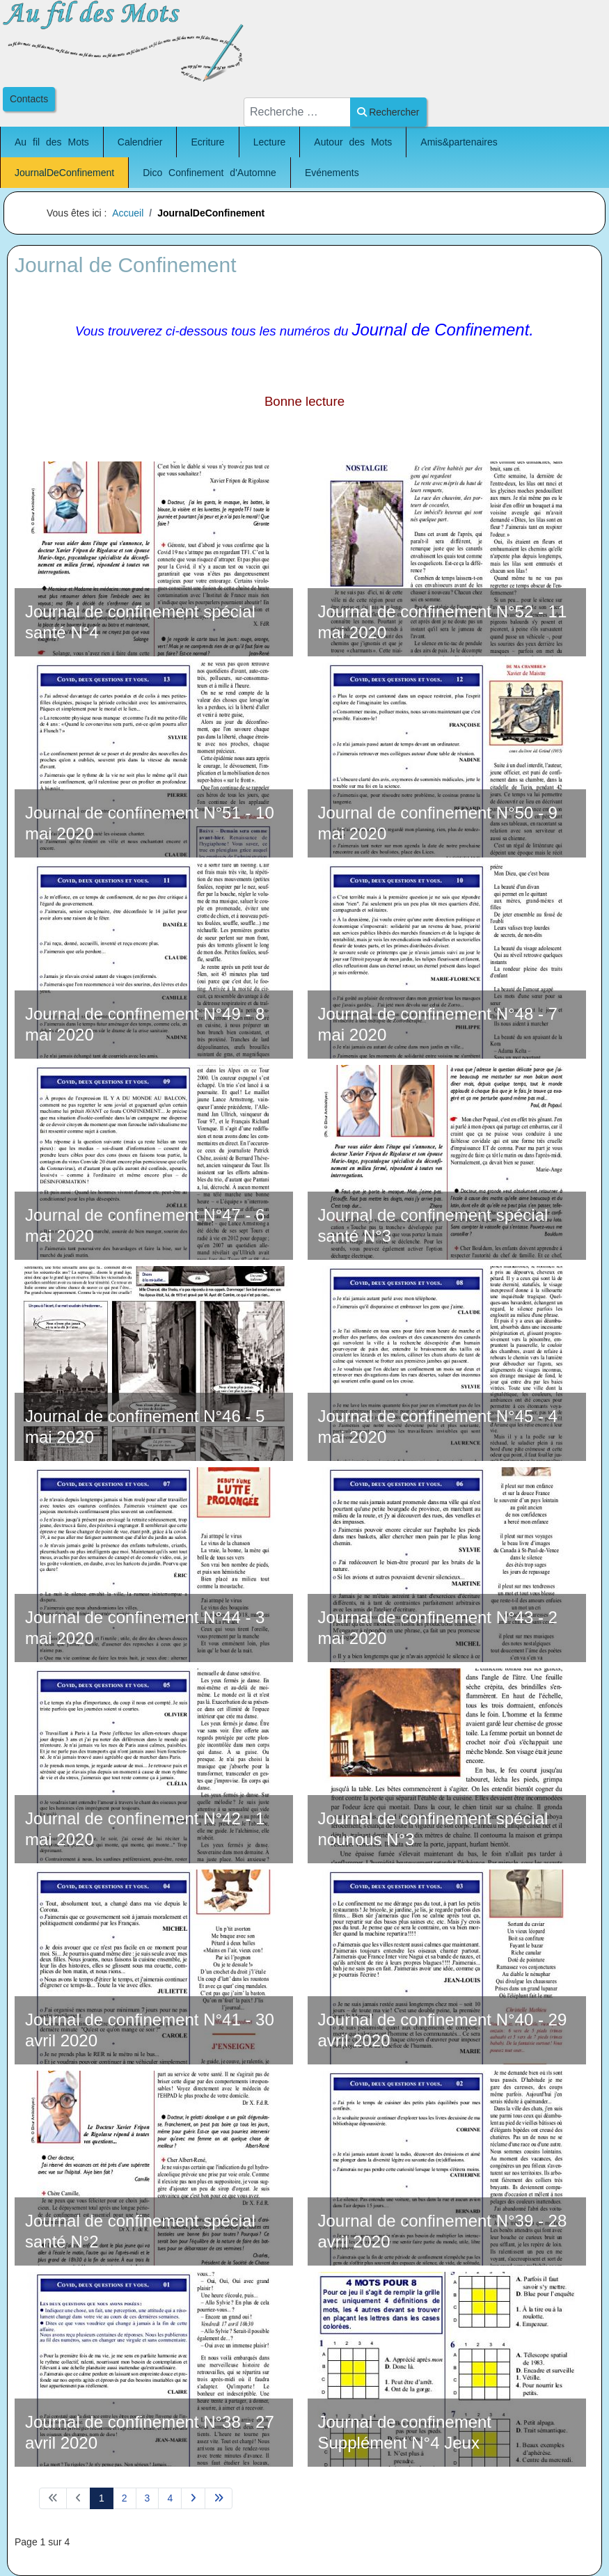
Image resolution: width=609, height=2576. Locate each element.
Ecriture (207, 142)
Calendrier (140, 142)
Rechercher (388, 112)
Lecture (269, 142)
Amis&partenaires (459, 142)
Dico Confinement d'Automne (209, 172)
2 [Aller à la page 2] (124, 2498)
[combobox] (297, 112)
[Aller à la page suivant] (193, 2499)
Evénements (332, 172)
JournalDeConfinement (64, 172)
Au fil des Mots (52, 142)
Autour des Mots (353, 142)
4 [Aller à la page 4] (170, 2498)
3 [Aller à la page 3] (147, 2498)
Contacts (29, 98)
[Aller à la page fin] (218, 2499)
